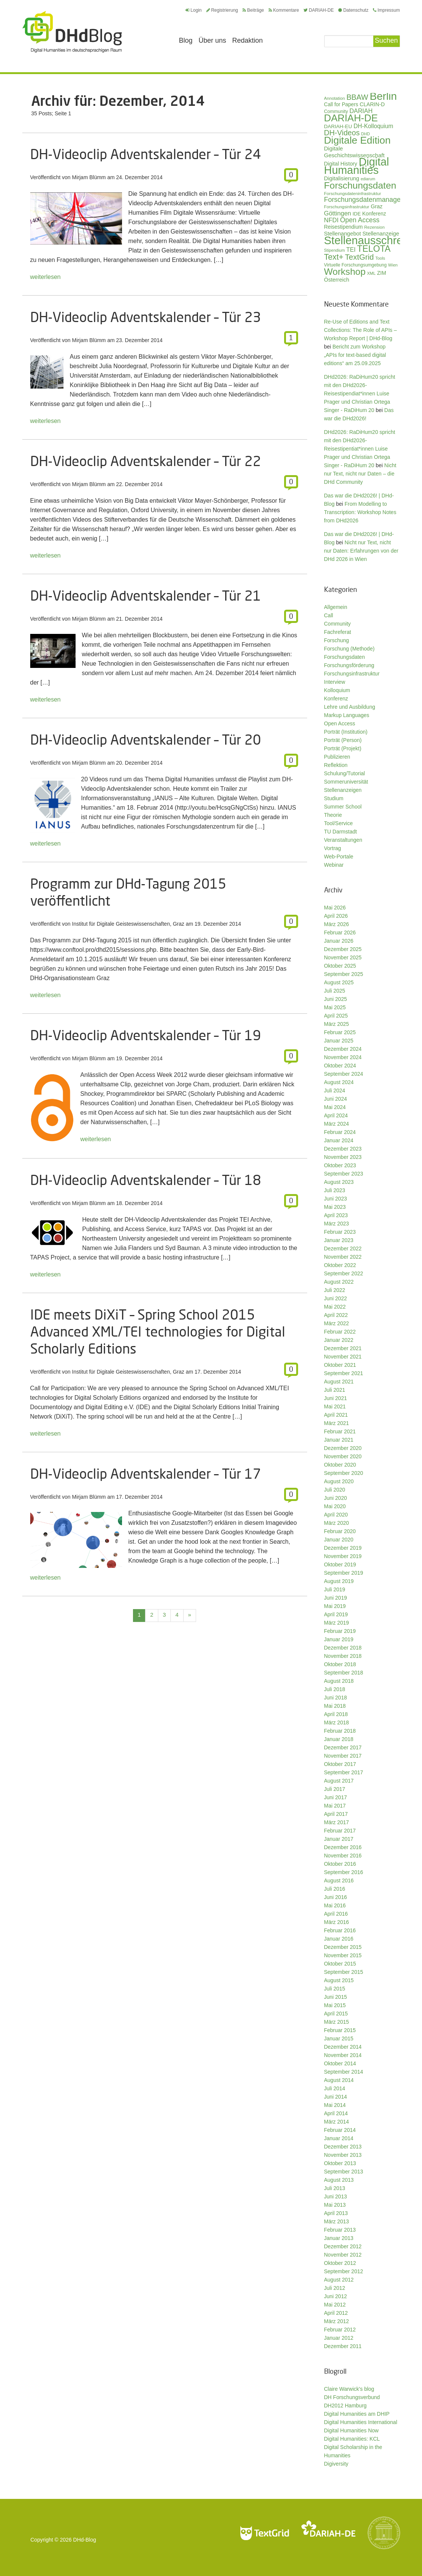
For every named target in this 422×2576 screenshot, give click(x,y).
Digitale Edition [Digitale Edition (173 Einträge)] (357, 140)
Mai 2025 (335, 1007)
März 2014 (336, 2122)
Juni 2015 (335, 1997)
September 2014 (343, 2072)
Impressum (386, 10)
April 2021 (336, 1415)
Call (328, 615)
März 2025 (336, 1024)
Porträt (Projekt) (343, 748)
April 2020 (336, 1515)
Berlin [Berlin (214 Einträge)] (383, 96)
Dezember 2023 (343, 1149)
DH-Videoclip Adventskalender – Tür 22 (145, 461)
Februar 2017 (340, 1831)
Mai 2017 (335, 1806)
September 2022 (343, 1273)
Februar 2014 (340, 2130)
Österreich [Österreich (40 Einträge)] (336, 280)
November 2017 (343, 1756)
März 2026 (336, 924)
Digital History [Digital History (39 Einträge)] (340, 164)
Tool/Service (338, 823)
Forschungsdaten (344, 657)
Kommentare (284, 10)
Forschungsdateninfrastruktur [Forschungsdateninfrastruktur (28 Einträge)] (352, 193)
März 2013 (336, 2221)
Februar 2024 (340, 1132)
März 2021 (336, 1423)
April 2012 (336, 2313)
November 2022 (343, 1257)
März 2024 (336, 1124)
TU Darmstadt (340, 832)
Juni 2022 (335, 1298)
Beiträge (253, 10)
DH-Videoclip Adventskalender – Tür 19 (145, 1035)
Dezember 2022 (343, 1248)
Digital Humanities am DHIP (357, 2414)
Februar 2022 (340, 1332)
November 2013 (343, 2155)
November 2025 (343, 957)
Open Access (340, 723)
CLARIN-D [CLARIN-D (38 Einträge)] (372, 104)
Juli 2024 (334, 1090)
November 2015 (343, 1955)
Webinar (334, 865)
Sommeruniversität (346, 782)
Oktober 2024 (340, 1066)
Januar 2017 (339, 1839)
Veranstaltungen (343, 840)
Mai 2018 (335, 1706)
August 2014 (339, 2080)
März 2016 (336, 1922)
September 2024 (343, 1074)
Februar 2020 (340, 1531)
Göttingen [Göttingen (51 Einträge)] (337, 213)
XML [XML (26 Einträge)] (371, 273)
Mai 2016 (335, 1905)
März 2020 (336, 1523)
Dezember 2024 (343, 1049)
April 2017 (336, 1814)
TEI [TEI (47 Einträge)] (351, 249)
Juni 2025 (335, 999)
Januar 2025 (339, 1041)
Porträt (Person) (343, 740)
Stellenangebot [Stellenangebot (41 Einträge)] (342, 234)
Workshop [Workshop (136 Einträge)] (345, 271)
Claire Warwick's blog (349, 2389)
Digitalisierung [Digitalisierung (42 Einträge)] (341, 178)
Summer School (343, 807)
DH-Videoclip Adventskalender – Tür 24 (145, 154)
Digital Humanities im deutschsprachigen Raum (72, 32)
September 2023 (343, 1174)
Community (337, 624)
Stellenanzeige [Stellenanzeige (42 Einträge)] (380, 234)
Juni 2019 (335, 1598)
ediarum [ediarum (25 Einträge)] (368, 179)
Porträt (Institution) (346, 732)
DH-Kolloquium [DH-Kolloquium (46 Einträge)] (373, 126)
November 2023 (343, 1157)
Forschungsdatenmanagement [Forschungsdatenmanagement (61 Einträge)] (370, 199)
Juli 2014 (334, 2088)
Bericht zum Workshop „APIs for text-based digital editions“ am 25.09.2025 (355, 355)
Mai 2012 (335, 2305)
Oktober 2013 (340, 2163)
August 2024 (339, 1082)
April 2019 (336, 1614)
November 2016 (343, 1856)
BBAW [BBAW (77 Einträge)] (357, 97)
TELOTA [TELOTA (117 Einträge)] (374, 249)
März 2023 (336, 1224)
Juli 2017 (334, 1789)
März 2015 (336, 2022)
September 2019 (343, 1573)
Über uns (212, 40)
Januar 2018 (339, 1739)
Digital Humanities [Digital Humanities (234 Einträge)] (356, 166)
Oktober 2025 (340, 966)
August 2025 (339, 982)
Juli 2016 (334, 1889)
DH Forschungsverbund (352, 2397)
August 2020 (339, 1481)
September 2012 (343, 2271)
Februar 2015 (340, 2030)
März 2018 (336, 1722)
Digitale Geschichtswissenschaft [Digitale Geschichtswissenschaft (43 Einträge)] (354, 151)
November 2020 (343, 1456)
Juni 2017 (335, 1797)
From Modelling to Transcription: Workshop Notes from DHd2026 (360, 512)
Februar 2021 (340, 1431)
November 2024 (343, 1057)
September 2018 (343, 1673)
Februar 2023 (340, 1232)
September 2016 (343, 1872)
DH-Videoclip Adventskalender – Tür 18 (145, 1180)
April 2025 (336, 1016)
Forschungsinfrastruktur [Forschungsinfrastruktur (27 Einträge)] (346, 206)
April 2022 (336, 1315)
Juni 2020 (335, 1498)
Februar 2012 (340, 2330)
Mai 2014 (335, 2105)
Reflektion (336, 765)
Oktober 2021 (340, 1365)
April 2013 (336, 2213)
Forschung (336, 640)
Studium (333, 798)
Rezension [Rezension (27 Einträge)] (374, 227)
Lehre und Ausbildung (349, 707)
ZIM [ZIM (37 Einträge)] (381, 273)
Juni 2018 (335, 1698)
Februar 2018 (340, 1731)
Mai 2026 (335, 908)
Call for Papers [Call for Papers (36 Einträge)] (341, 104)
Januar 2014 (339, 2138)
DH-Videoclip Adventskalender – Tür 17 (145, 1473)
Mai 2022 (335, 1307)
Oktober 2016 (340, 1864)
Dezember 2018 (343, 1648)
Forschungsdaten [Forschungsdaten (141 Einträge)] (360, 185)
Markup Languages (346, 715)
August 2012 (339, 2280)
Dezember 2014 (343, 2047)
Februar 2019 (340, 1631)
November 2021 (343, 1357)
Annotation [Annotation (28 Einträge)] (334, 98)
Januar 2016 (339, 1939)
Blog (186, 40)
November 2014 (343, 2055)
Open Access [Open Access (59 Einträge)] (359, 220)
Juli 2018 (334, 1689)
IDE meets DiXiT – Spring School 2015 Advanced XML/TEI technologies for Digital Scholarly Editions (157, 1331)
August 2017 (339, 1781)
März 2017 (336, 1822)
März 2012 (336, 2321)
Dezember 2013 (343, 2147)
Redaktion (247, 40)
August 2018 (339, 1681)
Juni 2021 (335, 1398)
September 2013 (343, 2172)
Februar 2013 (340, 2230)
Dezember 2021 (343, 1348)
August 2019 (339, 1581)
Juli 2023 (334, 1190)
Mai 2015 (335, 2005)
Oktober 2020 (340, 1465)
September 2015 (343, 1972)
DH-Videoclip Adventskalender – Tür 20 (145, 739)
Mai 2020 (335, 1506)
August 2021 (339, 1382)
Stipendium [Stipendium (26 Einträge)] (334, 250)
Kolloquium (337, 690)
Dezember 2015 (343, 1947)
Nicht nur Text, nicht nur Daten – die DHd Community (360, 473)
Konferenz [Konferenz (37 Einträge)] (374, 214)
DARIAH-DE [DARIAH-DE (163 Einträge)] (351, 118)
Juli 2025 (334, 991)
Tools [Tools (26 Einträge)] (380, 258)
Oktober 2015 (340, 1964)
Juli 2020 (334, 1490)
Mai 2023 (335, 1207)
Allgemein (335, 607)
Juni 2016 (335, 1897)
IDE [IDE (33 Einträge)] (356, 214)
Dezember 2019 (343, 1548)
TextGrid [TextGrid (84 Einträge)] (359, 256)
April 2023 (336, 1215)
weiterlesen (45, 277)
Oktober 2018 (340, 1664)
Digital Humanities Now (351, 2430)
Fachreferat (337, 632)
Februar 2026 (340, 932)
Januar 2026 (339, 941)
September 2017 (343, 1772)
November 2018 (343, 1656)
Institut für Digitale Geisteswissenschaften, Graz (128, 924)
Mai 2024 (335, 1107)
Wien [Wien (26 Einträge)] (392, 265)
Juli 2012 (334, 2288)
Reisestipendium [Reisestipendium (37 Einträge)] (343, 227)
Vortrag (332, 848)
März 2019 (336, 1623)
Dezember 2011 (343, 2346)
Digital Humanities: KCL (352, 2439)
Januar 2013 (339, 2238)
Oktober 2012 (340, 2263)
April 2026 (336, 916)
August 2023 (339, 1182)
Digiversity (336, 2464)
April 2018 (336, 1714)
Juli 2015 (334, 1989)
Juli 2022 (334, 1290)
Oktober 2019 (340, 1564)
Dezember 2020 (343, 1448)
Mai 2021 (335, 1406)
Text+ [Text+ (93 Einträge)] (334, 257)
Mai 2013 (335, 2205)
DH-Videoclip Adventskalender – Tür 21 (145, 595)
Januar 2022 (339, 1340)
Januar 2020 (339, 1540)
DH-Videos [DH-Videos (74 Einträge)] (342, 133)
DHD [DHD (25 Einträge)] (365, 134)
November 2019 (343, 1556)
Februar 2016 (340, 1930)
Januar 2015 (339, 2038)
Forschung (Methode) (349, 649)
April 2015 (336, 2014)
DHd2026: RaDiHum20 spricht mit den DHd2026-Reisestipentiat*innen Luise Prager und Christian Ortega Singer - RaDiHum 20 (359, 448)
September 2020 (343, 1473)
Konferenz (336, 699)
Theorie (333, 815)
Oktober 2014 (340, 2063)
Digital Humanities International (360, 2422)
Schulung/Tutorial (344, 773)
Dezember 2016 (343, 1847)
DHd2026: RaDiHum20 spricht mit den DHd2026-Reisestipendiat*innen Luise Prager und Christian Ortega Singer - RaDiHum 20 (359, 393)
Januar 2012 (339, 2338)
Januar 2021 (339, 1440)
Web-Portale (339, 857)
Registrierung (222, 10)
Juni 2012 (335, 2296)
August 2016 (339, 1880)
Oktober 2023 (340, 1165)
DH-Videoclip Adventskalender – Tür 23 (145, 317)
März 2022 (336, 1323)
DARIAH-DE (318, 10)
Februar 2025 (340, 1032)
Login (193, 10)
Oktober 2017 (340, 1764)
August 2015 (339, 1980)
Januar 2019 (339, 1639)
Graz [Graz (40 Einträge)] (376, 206)
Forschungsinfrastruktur (352, 674)
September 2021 (343, 1373)
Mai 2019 (335, 1606)
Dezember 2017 (343, 1747)
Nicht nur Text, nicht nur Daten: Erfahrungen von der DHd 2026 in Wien (361, 550)
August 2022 (339, 1282)
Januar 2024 (339, 1140)
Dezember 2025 (343, 949)
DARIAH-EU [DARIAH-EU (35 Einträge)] (338, 126)
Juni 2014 (335, 2097)
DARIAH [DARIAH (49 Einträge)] (361, 110)
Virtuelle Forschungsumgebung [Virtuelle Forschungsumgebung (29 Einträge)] (355, 265)
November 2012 (343, 2255)
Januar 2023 (339, 1240)
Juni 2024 (335, 1099)
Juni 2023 (335, 1199)
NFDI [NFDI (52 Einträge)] (331, 220)
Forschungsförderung (349, 665)
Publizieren (337, 757)
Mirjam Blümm (89, 177)
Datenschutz (353, 10)
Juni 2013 (335, 2196)
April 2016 (336, 1914)
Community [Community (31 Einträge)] (336, 111)
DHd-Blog (84, 2540)
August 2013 (339, 2180)
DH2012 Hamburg (345, 2406)
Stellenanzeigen (343, 790)
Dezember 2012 (343, 2246)
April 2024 (336, 1115)
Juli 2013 (334, 2188)
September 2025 (343, 974)
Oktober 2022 (340, 1265)
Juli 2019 (334, 1589)
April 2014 (336, 2113)
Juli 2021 (334, 1390)
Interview (334, 682)
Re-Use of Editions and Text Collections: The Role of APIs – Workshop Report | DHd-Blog (360, 330)
